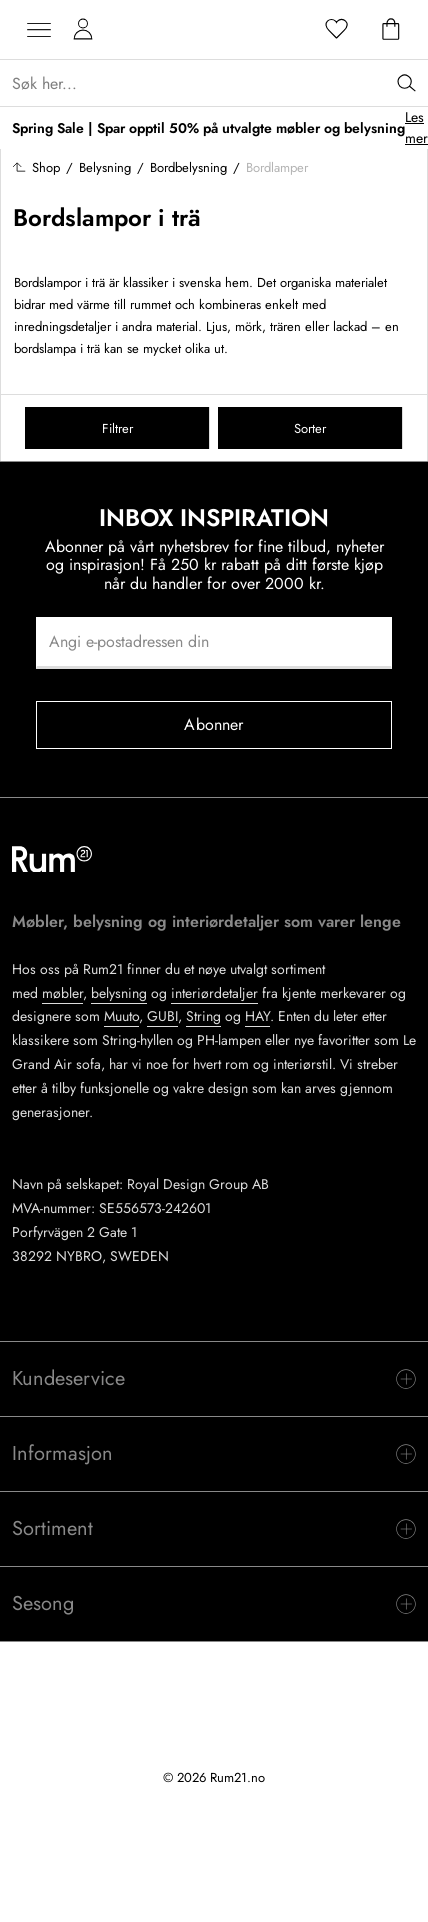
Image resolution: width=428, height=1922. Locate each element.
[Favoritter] (337, 30)
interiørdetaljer (214, 993)
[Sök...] (220, 83)
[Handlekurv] (391, 30)
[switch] (214, 1379)
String (203, 1016)
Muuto (121, 1016)
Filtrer (117, 428)
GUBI (162, 1016)
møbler (62, 993)
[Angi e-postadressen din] (214, 643)
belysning (119, 993)
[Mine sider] (83, 30)
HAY (257, 1016)
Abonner (213, 724)
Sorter (310, 428)
